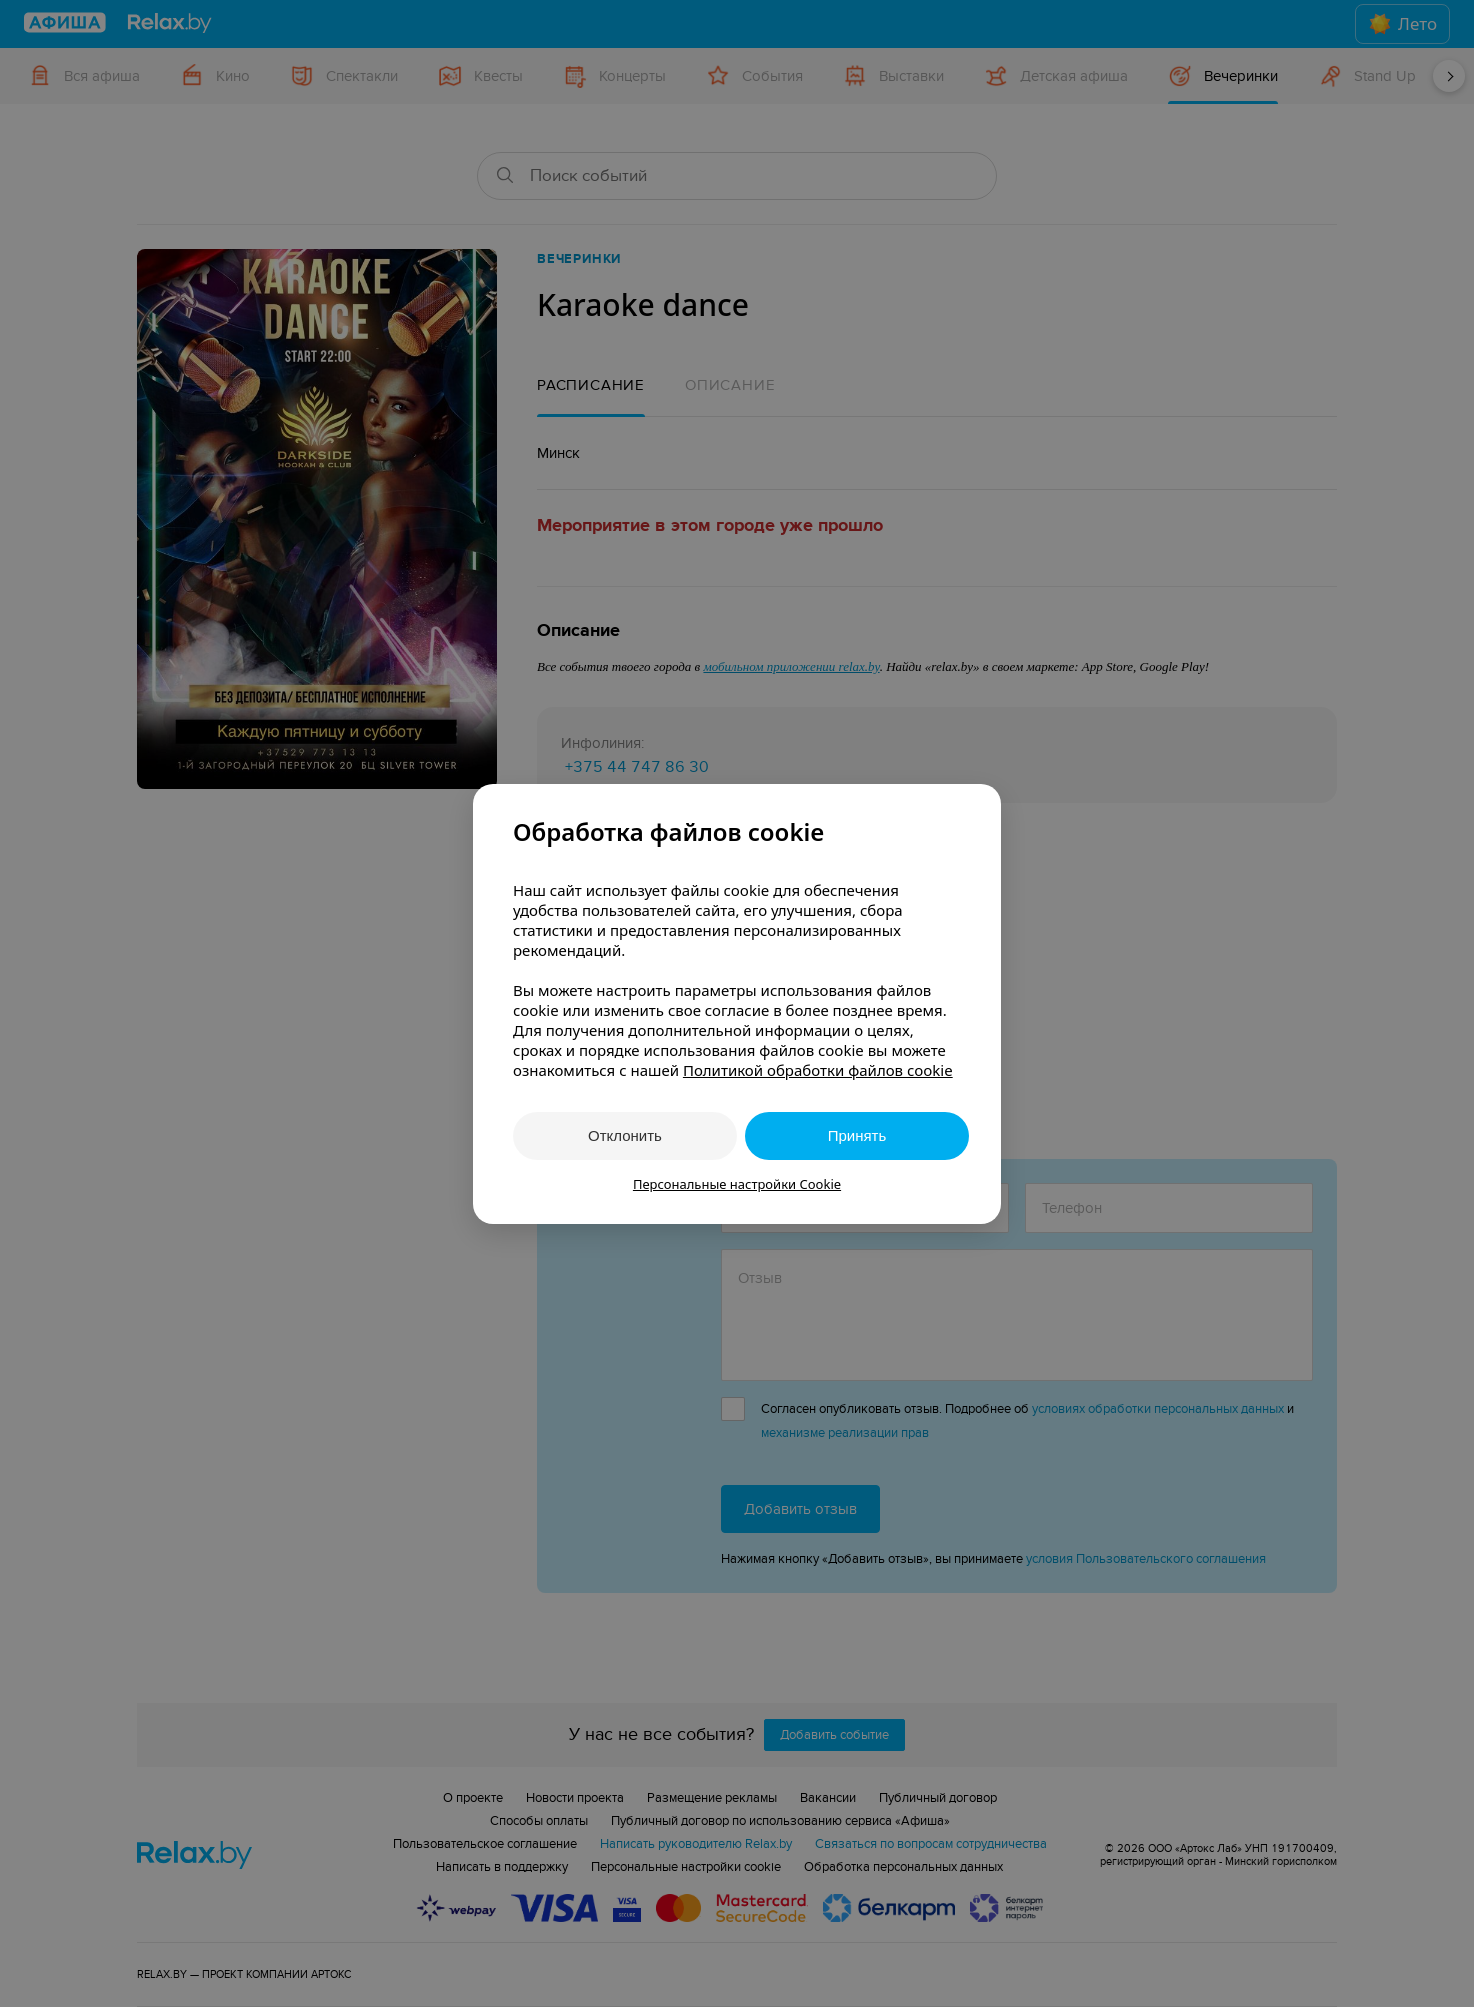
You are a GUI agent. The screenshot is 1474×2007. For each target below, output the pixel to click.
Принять (857, 1135)
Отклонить (625, 1135)
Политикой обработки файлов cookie (818, 1070)
